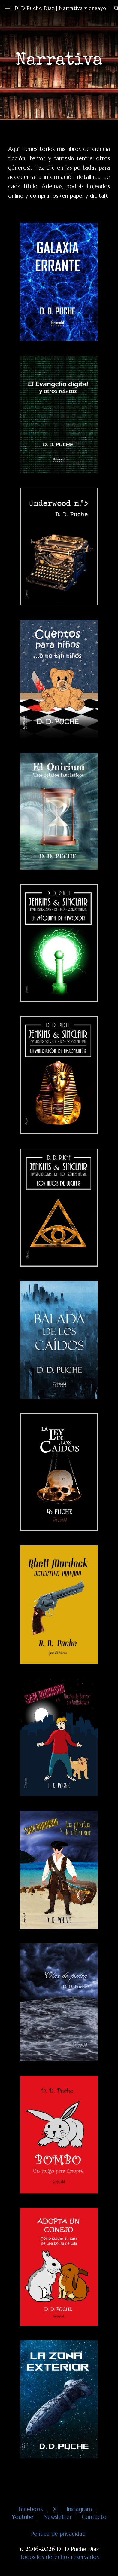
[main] (59, 60)
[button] (7, 8)
